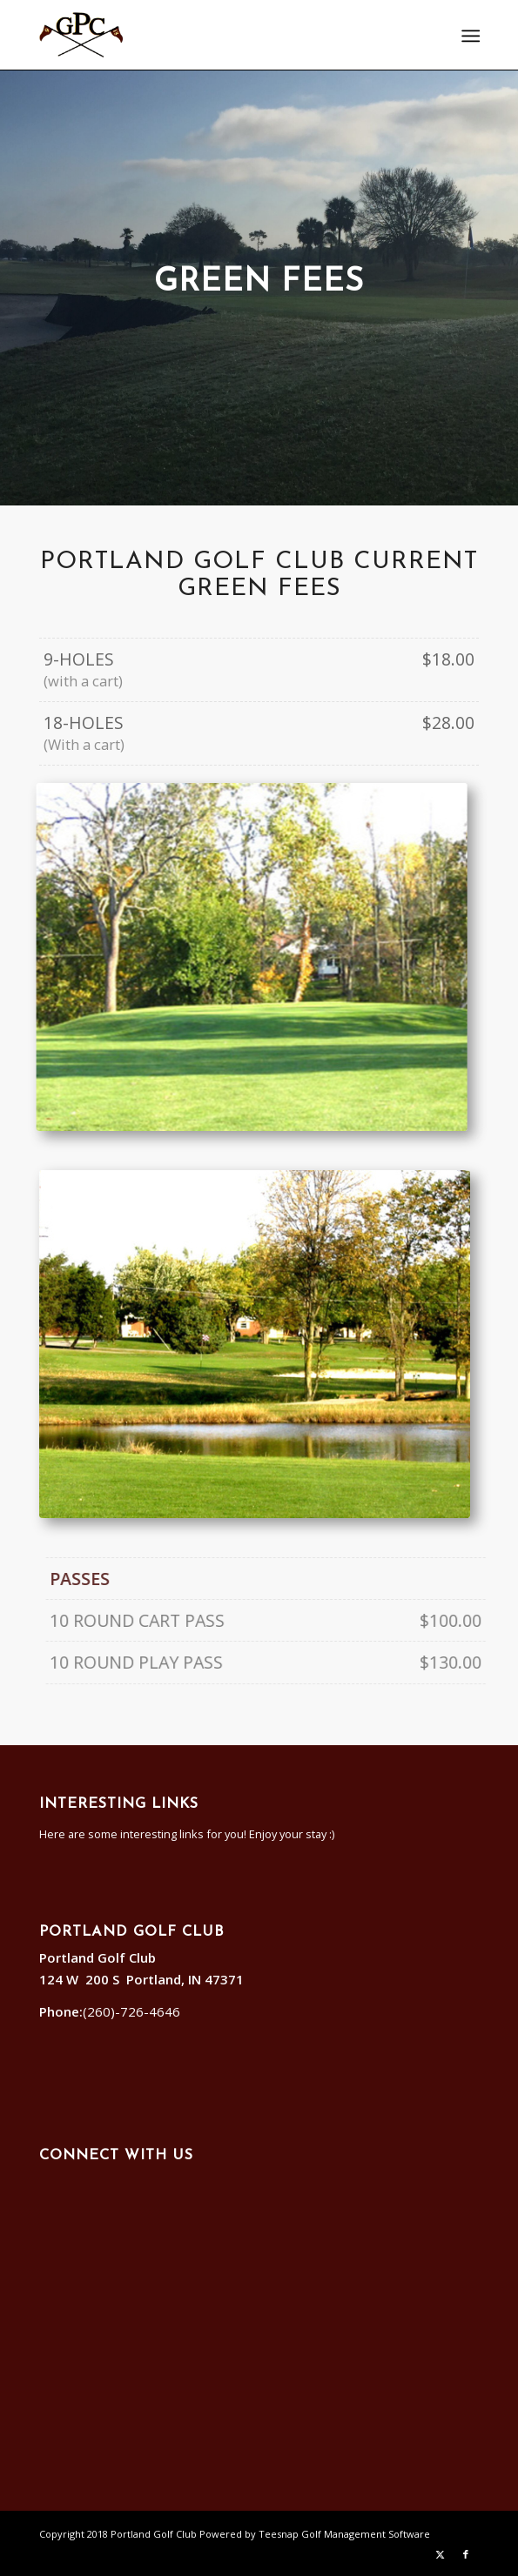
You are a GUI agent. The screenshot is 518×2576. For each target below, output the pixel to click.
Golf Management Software (365, 2533)
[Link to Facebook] (466, 2554)
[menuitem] (468, 36)
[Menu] (468, 36)
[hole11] (261, 957)
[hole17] (234, 1344)
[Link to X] (440, 2554)
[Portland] (215, 35)
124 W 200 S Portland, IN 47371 (145, 1979)
